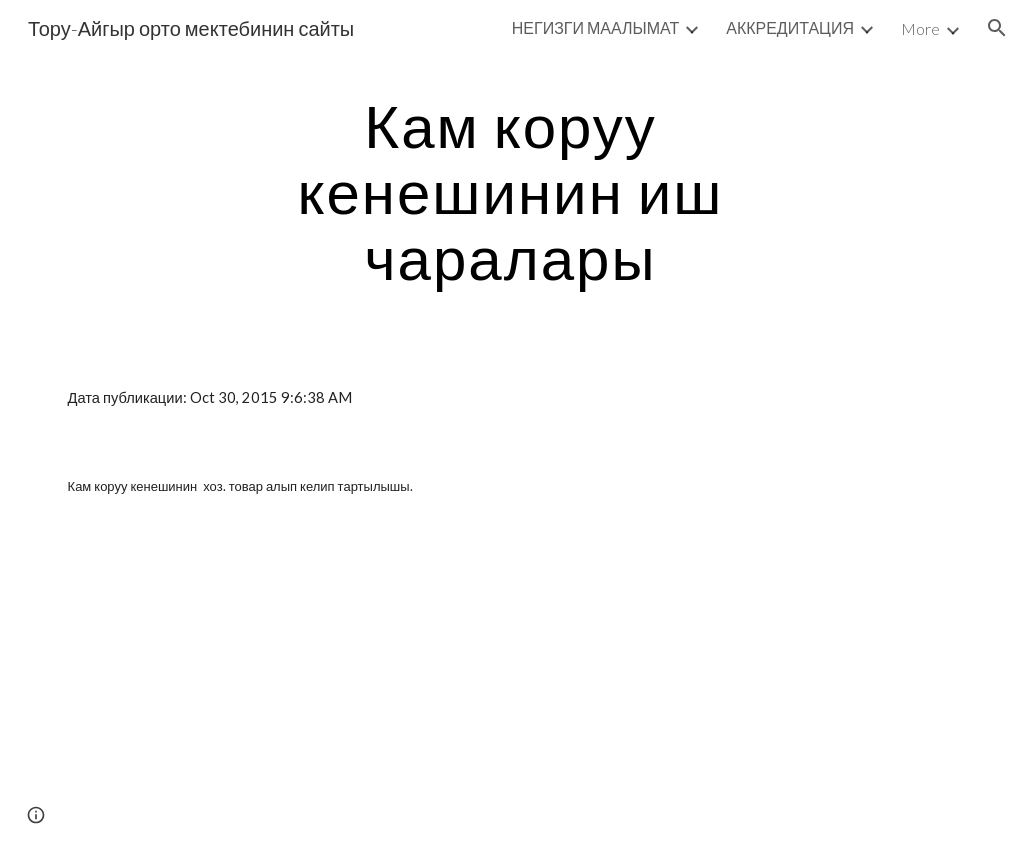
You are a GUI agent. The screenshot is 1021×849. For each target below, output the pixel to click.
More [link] (920, 28)
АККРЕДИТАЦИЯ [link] (790, 27)
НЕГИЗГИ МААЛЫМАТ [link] (595, 27)
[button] (997, 28)
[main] (511, 191)
